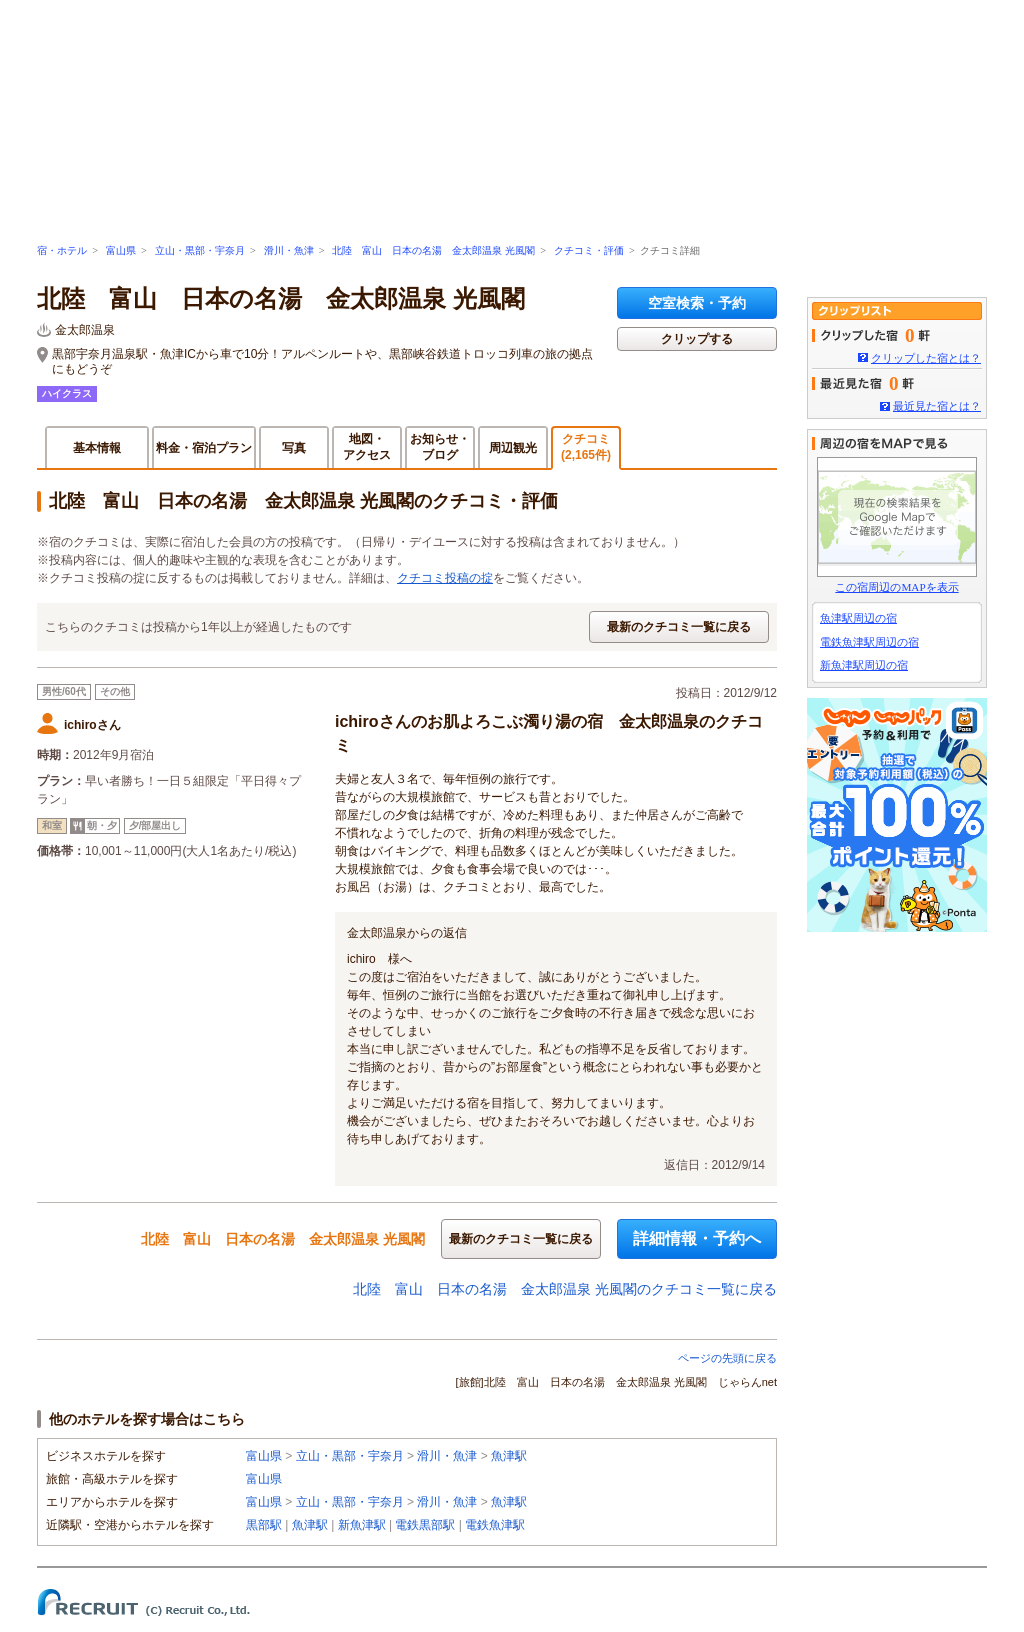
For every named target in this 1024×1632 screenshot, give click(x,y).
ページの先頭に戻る (727, 1358)
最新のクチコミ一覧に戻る (679, 627)
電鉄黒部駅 (425, 1525)
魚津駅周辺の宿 (858, 618)
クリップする (697, 339)
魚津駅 (509, 1456)
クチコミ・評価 (589, 250)
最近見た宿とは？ (937, 406)
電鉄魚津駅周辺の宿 (869, 642)
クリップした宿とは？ (926, 358)
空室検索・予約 (697, 303)
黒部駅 (264, 1525)
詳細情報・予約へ (697, 1238)
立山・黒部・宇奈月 (200, 250)
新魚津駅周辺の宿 (864, 665)
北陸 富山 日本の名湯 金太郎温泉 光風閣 (433, 250)
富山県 (121, 250)
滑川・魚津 (289, 250)
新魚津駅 (362, 1525)
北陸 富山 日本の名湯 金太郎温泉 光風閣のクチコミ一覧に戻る (565, 1289)
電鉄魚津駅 (495, 1525)
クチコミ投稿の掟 (445, 578)
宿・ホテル (62, 250)
